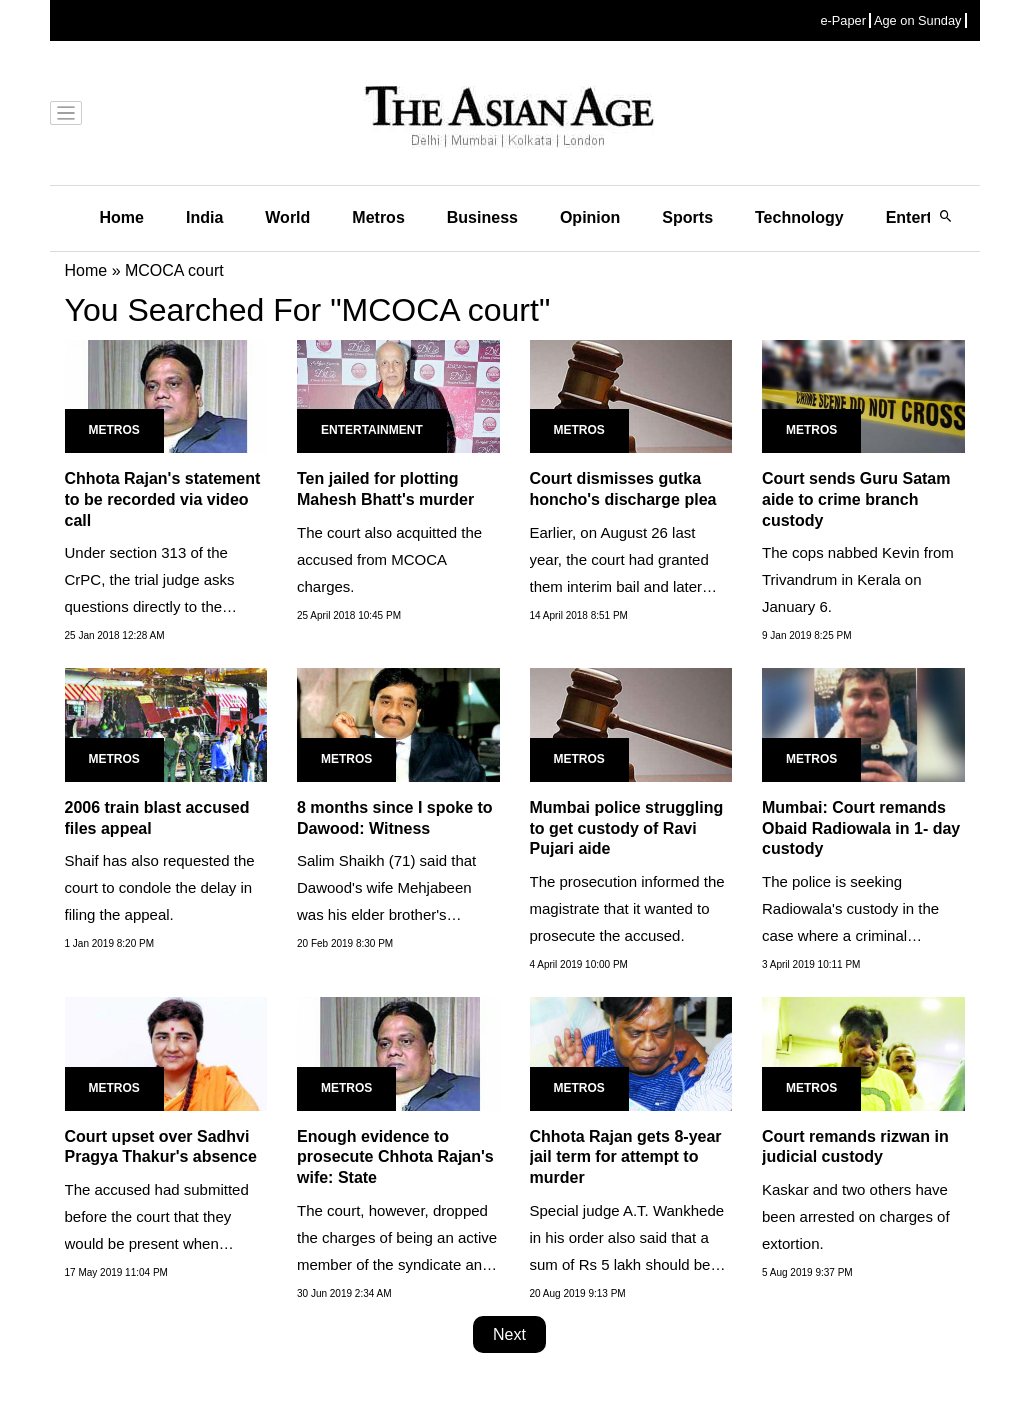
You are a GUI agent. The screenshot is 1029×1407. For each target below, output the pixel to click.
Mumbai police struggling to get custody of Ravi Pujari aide (627, 828)
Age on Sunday (918, 20)
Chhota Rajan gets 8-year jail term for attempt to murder (626, 1157)
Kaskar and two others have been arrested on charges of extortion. (856, 1216)
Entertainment (372, 430)
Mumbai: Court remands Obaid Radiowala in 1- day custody (861, 828)
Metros (378, 217)
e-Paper (843, 20)
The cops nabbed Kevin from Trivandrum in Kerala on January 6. (858, 579)
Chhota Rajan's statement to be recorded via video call (163, 499)
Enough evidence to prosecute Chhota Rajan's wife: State (395, 1157)
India (204, 217)
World (287, 217)
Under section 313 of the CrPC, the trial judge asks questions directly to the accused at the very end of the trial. (165, 606)
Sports (687, 217)
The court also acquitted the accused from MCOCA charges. (389, 559)
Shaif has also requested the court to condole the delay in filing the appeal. (160, 887)
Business (482, 217)
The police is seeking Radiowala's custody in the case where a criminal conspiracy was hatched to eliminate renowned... (850, 935)
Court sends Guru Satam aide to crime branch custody (856, 499)
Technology (799, 217)
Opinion (590, 217)
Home (122, 217)
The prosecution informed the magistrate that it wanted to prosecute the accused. (627, 908)
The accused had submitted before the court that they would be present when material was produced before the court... (164, 1243)
